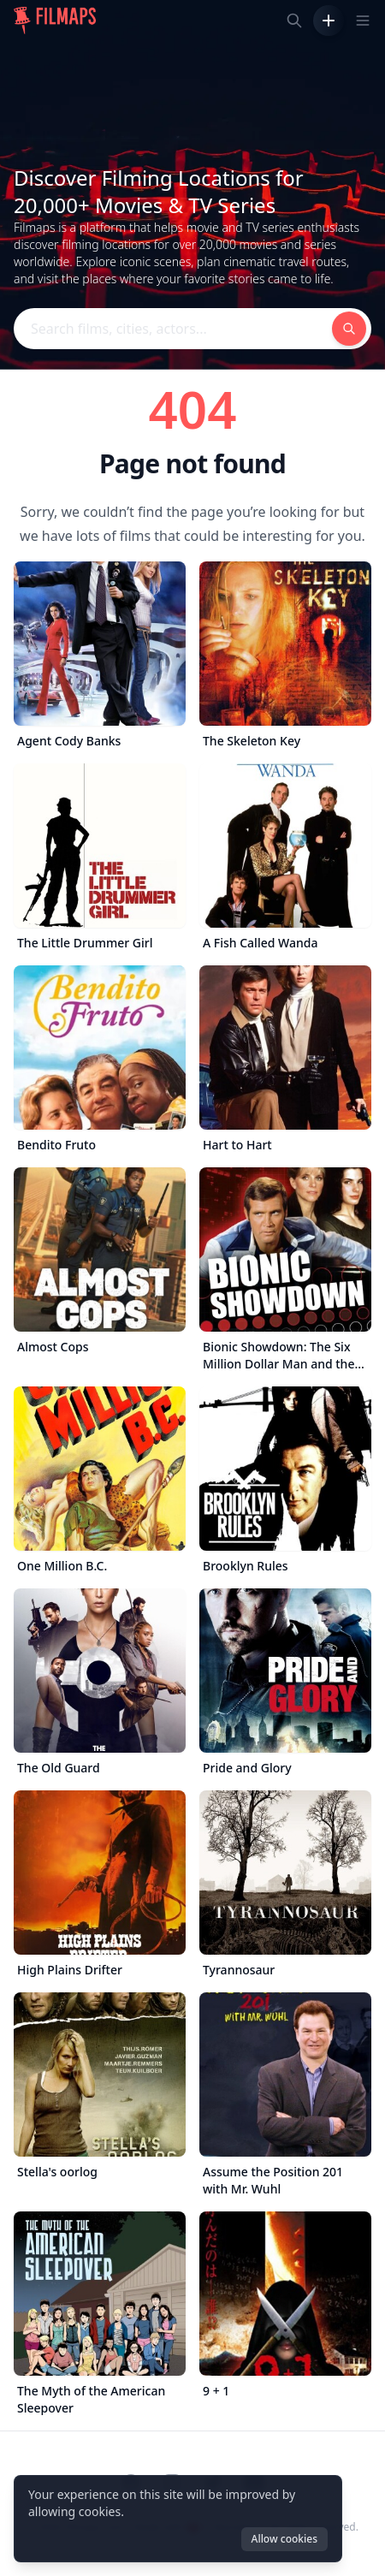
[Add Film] (328, 20)
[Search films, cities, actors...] (294, 20)
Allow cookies (284, 2538)
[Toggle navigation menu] (362, 20)
